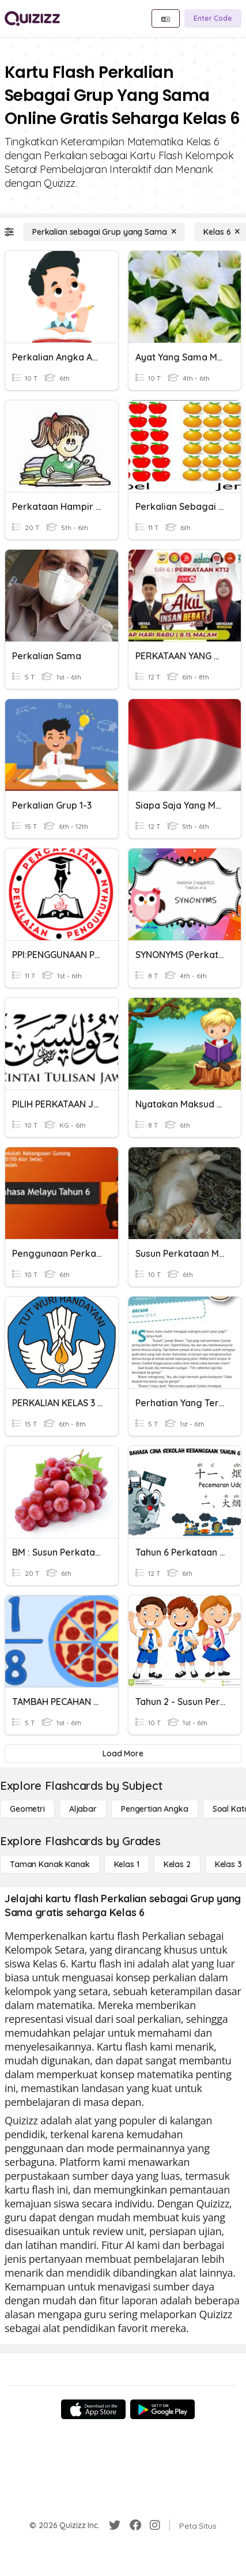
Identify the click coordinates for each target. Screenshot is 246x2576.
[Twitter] (114, 2525)
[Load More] (123, 1753)
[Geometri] (27, 1809)
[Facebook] (135, 2525)
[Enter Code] (212, 18)
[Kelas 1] (126, 1864)
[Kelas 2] (177, 1864)
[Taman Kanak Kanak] (50, 1864)
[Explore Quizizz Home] (32, 18)
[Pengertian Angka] (154, 1809)
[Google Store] (162, 2409)
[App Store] (93, 2409)
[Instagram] (155, 2525)
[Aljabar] (83, 1809)
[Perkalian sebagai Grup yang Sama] (104, 232)
